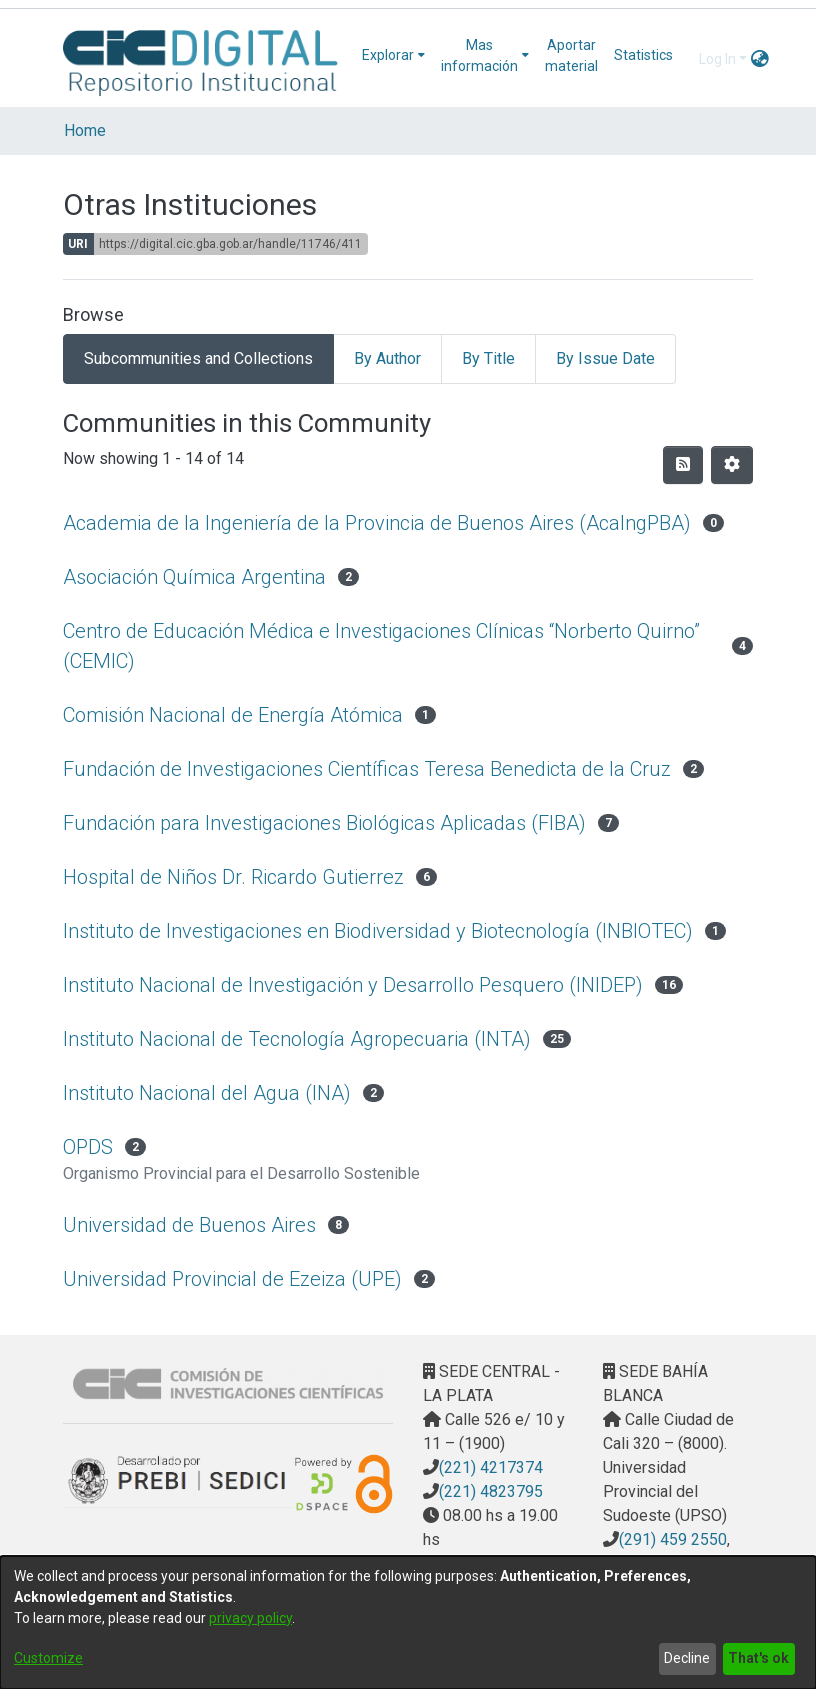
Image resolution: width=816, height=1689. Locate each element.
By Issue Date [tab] (605, 358)
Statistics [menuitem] (643, 55)
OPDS (88, 1147)
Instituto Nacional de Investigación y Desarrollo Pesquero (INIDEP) (353, 985)
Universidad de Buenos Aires (189, 1225)
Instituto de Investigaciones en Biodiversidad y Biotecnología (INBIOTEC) (378, 931)
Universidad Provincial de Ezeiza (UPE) (232, 1279)
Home (85, 130)
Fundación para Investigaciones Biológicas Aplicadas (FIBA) (324, 823)
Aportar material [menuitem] (571, 55)
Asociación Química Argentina (194, 577)
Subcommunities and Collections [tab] (198, 358)
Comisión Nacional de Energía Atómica (233, 715)
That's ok (758, 1658)
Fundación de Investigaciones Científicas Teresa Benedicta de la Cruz (367, 769)
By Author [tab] (387, 358)
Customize (48, 1658)
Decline (687, 1658)
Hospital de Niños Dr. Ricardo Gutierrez (233, 877)
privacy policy (250, 1618)
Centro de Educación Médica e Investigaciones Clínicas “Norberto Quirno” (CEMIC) (381, 646)
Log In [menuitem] (717, 59)
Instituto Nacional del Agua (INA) (207, 1093)
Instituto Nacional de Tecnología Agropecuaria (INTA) (297, 1039)
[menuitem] (393, 55)
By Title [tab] (488, 358)
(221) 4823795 (491, 1491)
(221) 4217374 (491, 1467)
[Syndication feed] (683, 465)
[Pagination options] (732, 465)
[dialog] (408, 1622)
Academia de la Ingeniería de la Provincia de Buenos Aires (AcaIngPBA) (377, 523)
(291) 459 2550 (673, 1539)
